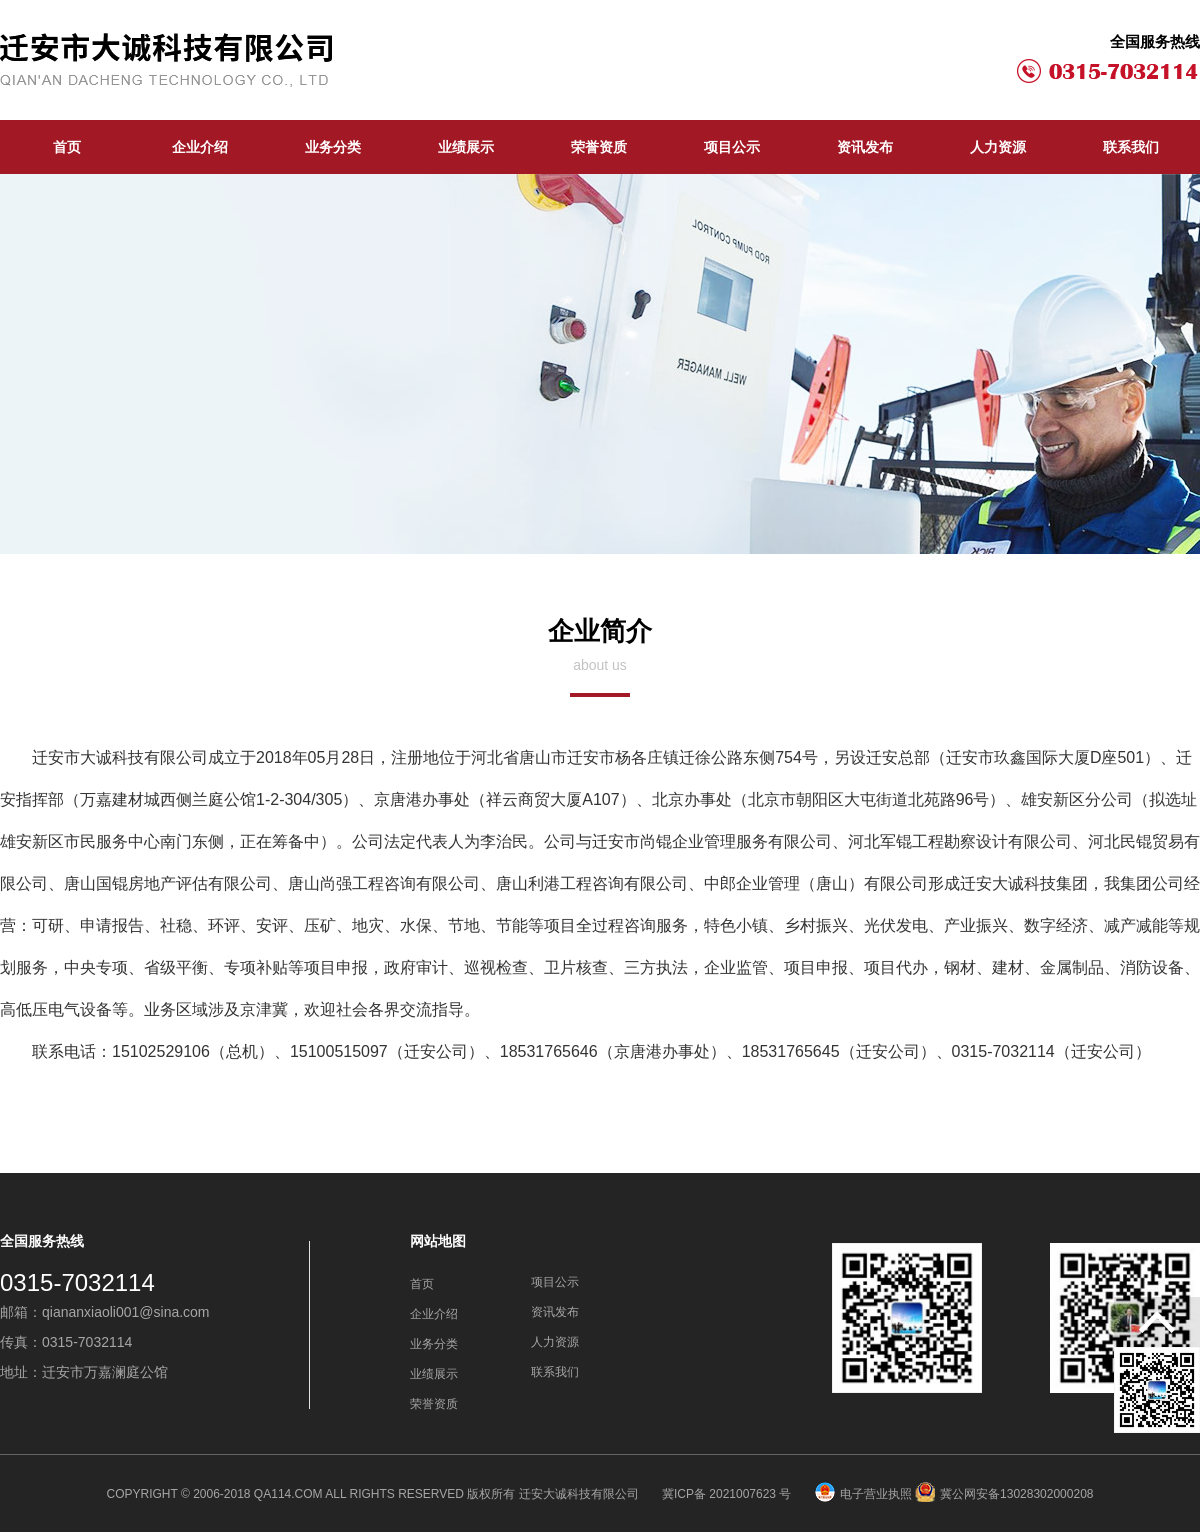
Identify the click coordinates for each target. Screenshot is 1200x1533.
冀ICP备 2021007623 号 (728, 1494)
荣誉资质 (599, 147)
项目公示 (732, 147)
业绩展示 (466, 147)
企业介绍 (200, 147)
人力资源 (998, 147)
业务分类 (333, 147)
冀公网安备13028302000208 (1004, 1494)
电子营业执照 (863, 1494)
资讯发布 (865, 147)
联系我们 (1131, 147)
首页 (67, 147)
